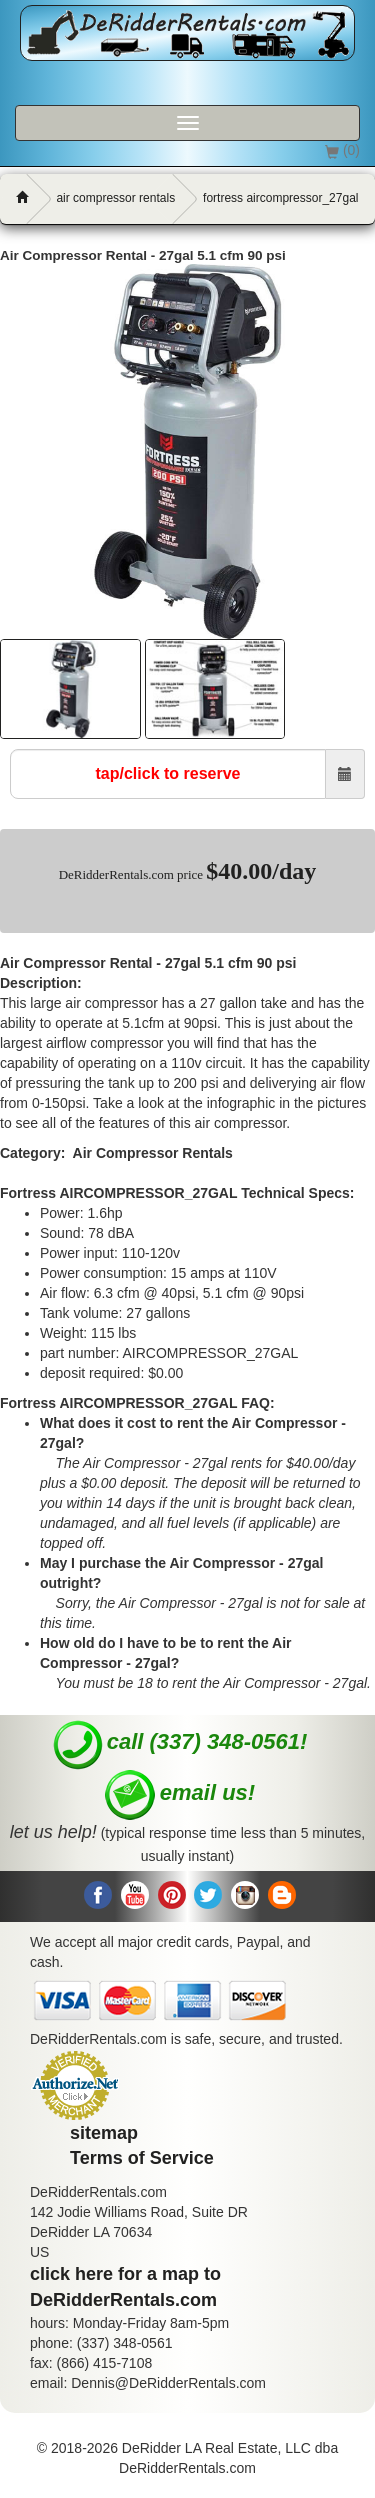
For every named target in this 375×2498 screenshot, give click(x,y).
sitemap (104, 2133)
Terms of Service (142, 2158)
